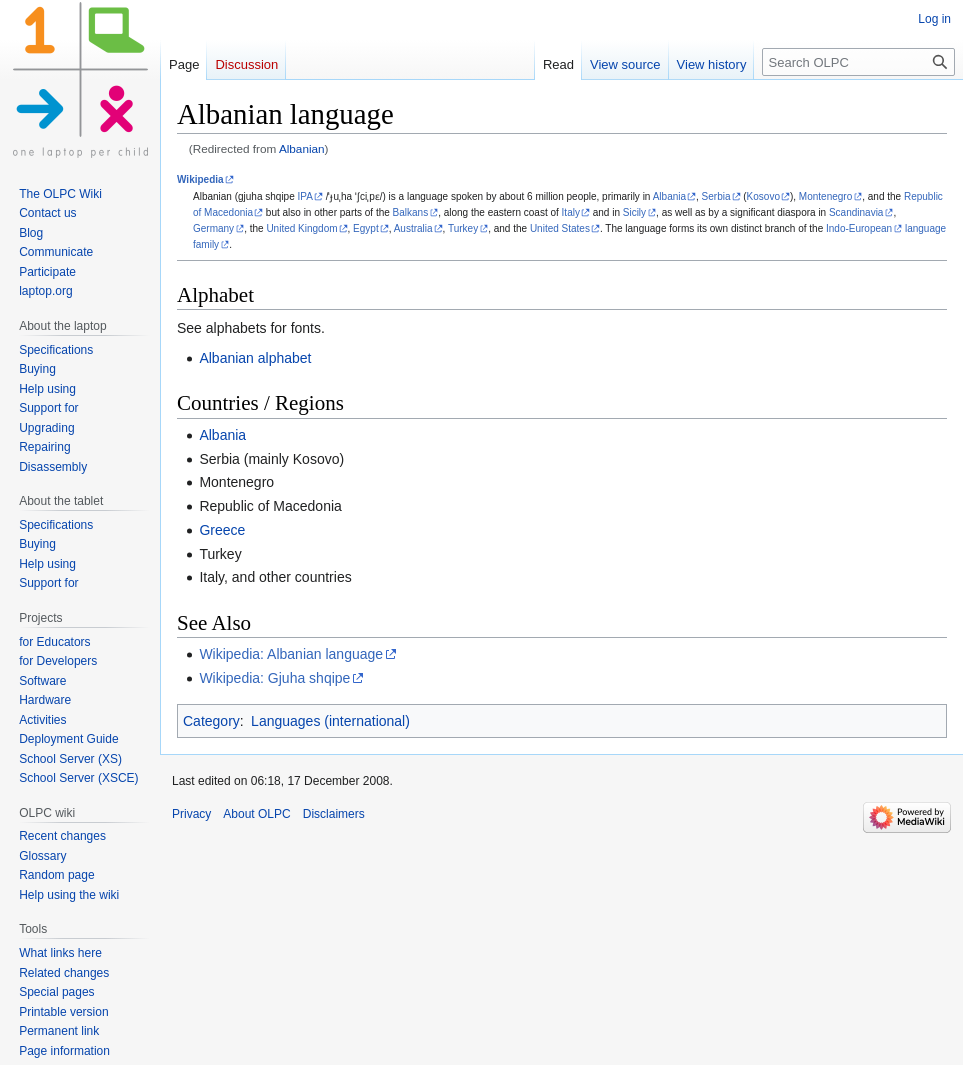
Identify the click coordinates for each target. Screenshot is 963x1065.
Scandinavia (856, 212)
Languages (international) (330, 721)
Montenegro (825, 196)
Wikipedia (200, 179)
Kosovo (763, 196)
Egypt (366, 228)
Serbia (716, 196)
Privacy (191, 814)
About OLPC (256, 814)
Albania (669, 196)
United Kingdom (301, 228)
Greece (222, 530)
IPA (305, 196)
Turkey (463, 228)
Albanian (302, 148)
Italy (571, 212)
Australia (413, 228)
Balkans (411, 212)
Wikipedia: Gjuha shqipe (274, 678)
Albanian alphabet (255, 358)
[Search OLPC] (858, 62)
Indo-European (859, 228)
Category (211, 721)
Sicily (634, 212)
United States (560, 228)
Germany (213, 228)
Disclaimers (334, 814)
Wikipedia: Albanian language (291, 654)
